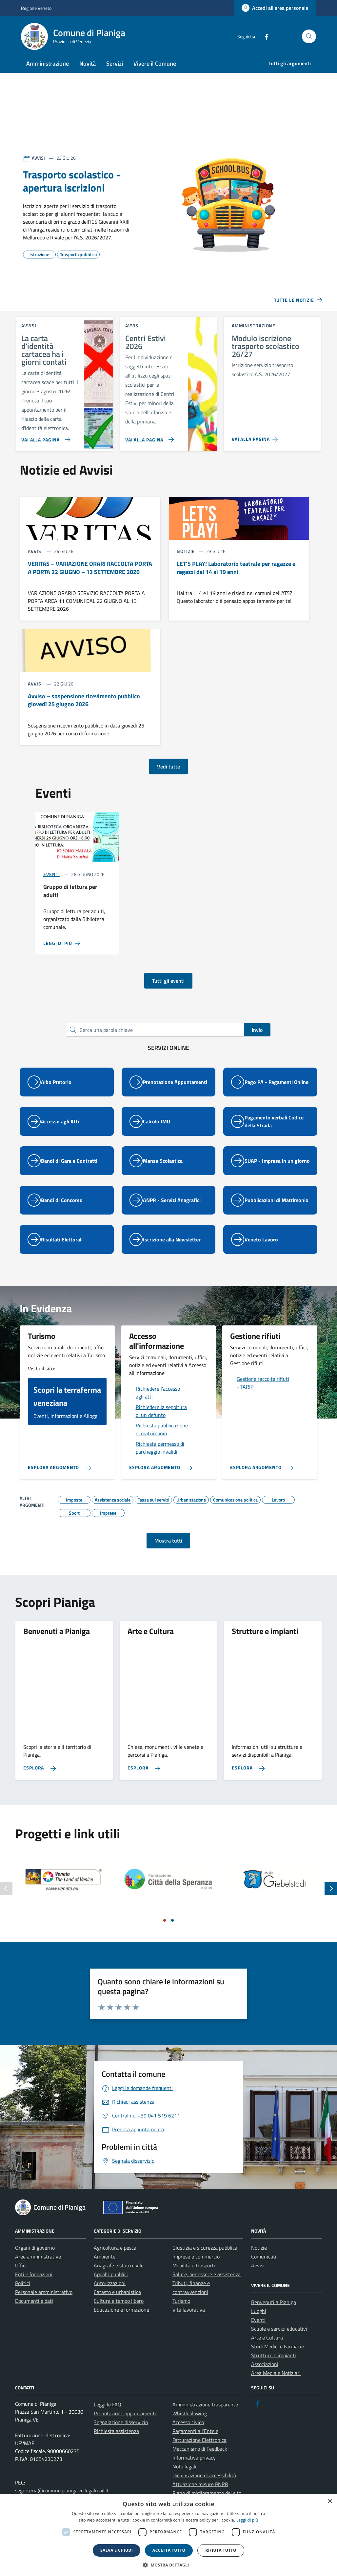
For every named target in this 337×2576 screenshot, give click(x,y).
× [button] (329, 2501)
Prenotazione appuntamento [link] (125, 2426)
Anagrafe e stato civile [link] (119, 2278)
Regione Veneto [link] (36, 8)
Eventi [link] (51, 887)
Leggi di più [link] (247, 2520)
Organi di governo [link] (35, 2260)
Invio (257, 1042)
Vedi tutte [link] (168, 779)
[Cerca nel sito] (309, 37)
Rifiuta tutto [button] (220, 2550)
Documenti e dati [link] (34, 2313)
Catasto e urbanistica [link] (117, 2304)
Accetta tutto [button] (168, 2550)
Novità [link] (87, 63)
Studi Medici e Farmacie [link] (277, 2359)
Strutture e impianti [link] (273, 2368)
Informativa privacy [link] (194, 2470)
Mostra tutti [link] (168, 1553)
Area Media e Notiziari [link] (276, 2385)
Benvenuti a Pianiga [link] (273, 2315)
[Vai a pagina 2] (172, 1933)
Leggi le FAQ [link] (107, 2417)
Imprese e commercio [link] (196, 2269)
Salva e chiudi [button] (116, 2550)
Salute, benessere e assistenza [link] (206, 2287)
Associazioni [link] (264, 2377)
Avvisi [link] (258, 2278)
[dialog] (168, 2535)
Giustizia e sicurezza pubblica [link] (204, 2260)
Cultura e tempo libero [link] (119, 2313)
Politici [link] (22, 2296)
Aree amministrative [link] (38, 2269)
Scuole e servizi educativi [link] (279, 2341)
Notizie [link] (259, 2260)
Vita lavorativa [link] (188, 2322)
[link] (275, 8)
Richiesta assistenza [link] (116, 2443)
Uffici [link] (21, 2278)
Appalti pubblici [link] (111, 2287)
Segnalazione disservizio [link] (121, 2435)
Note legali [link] (184, 2479)
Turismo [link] (181, 2313)
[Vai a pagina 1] (164, 1933)
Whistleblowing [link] (189, 2426)
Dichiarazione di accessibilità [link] (204, 2488)
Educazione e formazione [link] (121, 2322)
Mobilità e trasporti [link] (193, 2278)
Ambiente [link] (104, 2269)
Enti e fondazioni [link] (33, 2287)
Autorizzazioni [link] (110, 2296)
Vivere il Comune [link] (154, 63)
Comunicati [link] (263, 2269)
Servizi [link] (114, 63)
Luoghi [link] (258, 2323)
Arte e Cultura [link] (267, 2350)
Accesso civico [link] (188, 2435)
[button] (168, 2565)
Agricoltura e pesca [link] (115, 2260)
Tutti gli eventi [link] (168, 993)
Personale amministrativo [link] (43, 2304)
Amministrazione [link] (47, 63)
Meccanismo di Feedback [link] (199, 2461)
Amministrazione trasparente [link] (205, 2417)
